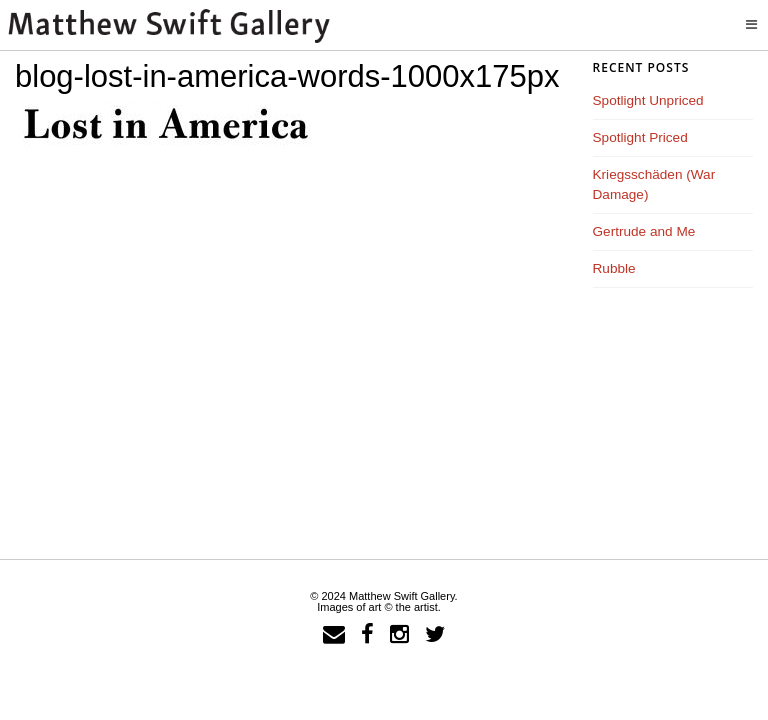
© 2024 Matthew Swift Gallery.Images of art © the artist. (383, 601)
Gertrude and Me (644, 231)
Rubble (614, 268)
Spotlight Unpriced (648, 100)
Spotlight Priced (640, 137)
